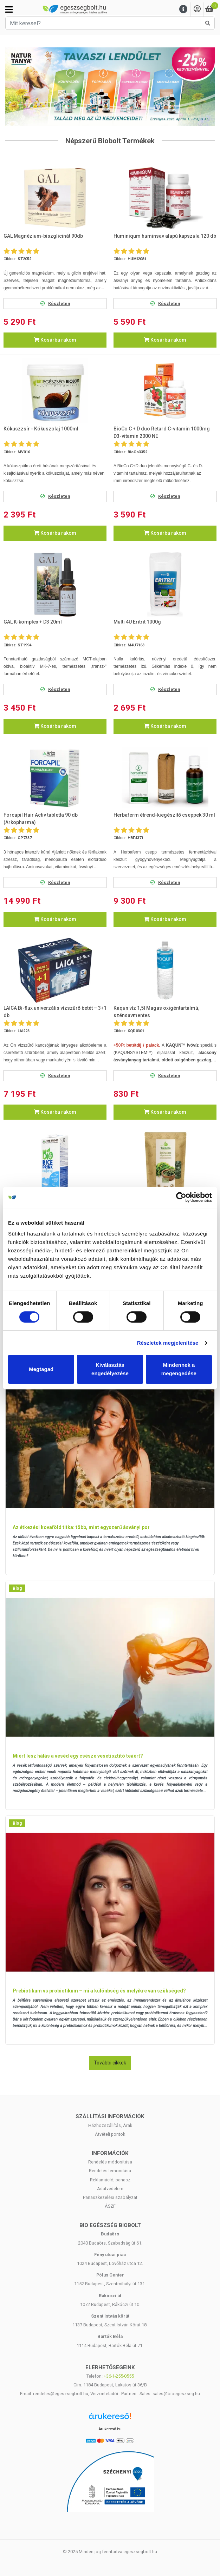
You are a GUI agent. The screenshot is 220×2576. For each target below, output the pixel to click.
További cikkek (110, 2063)
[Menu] (183, 9)
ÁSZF (110, 2206)
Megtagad (41, 1369)
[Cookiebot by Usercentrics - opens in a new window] (181, 1197)
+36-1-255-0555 (119, 2376)
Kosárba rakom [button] (55, 340)
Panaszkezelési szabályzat (110, 2197)
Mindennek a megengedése (178, 1369)
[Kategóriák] (9, 9)
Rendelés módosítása (110, 2162)
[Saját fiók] (197, 9)
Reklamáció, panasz (110, 2179)
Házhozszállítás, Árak (110, 2125)
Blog (17, 1588)
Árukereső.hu (109, 2429)
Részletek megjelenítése (168, 1343)
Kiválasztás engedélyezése (110, 1369)
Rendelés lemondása (110, 2170)
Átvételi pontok (110, 2134)
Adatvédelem (110, 2188)
